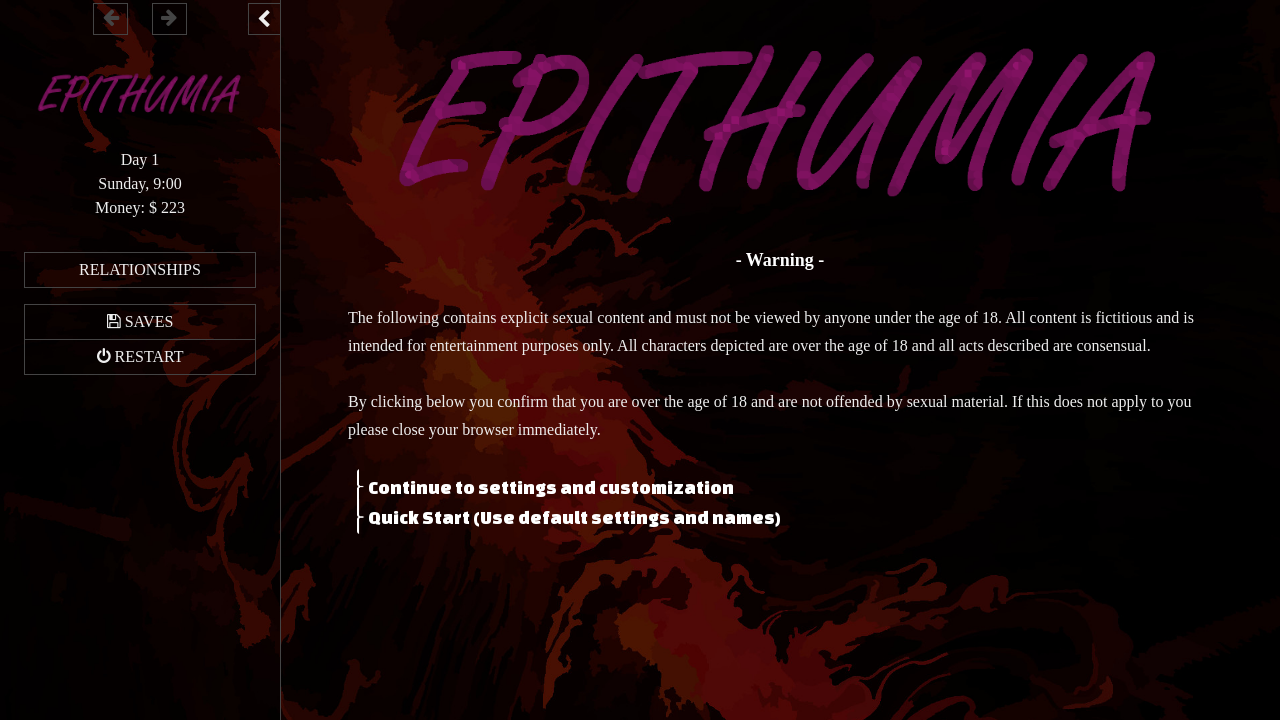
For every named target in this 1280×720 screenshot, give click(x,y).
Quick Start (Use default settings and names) (574, 516)
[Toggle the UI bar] (264, 19)
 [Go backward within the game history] (111, 17)
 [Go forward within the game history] (169, 17)
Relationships (140, 269)
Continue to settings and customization (551, 486)
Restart (149, 356)
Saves (149, 321)
